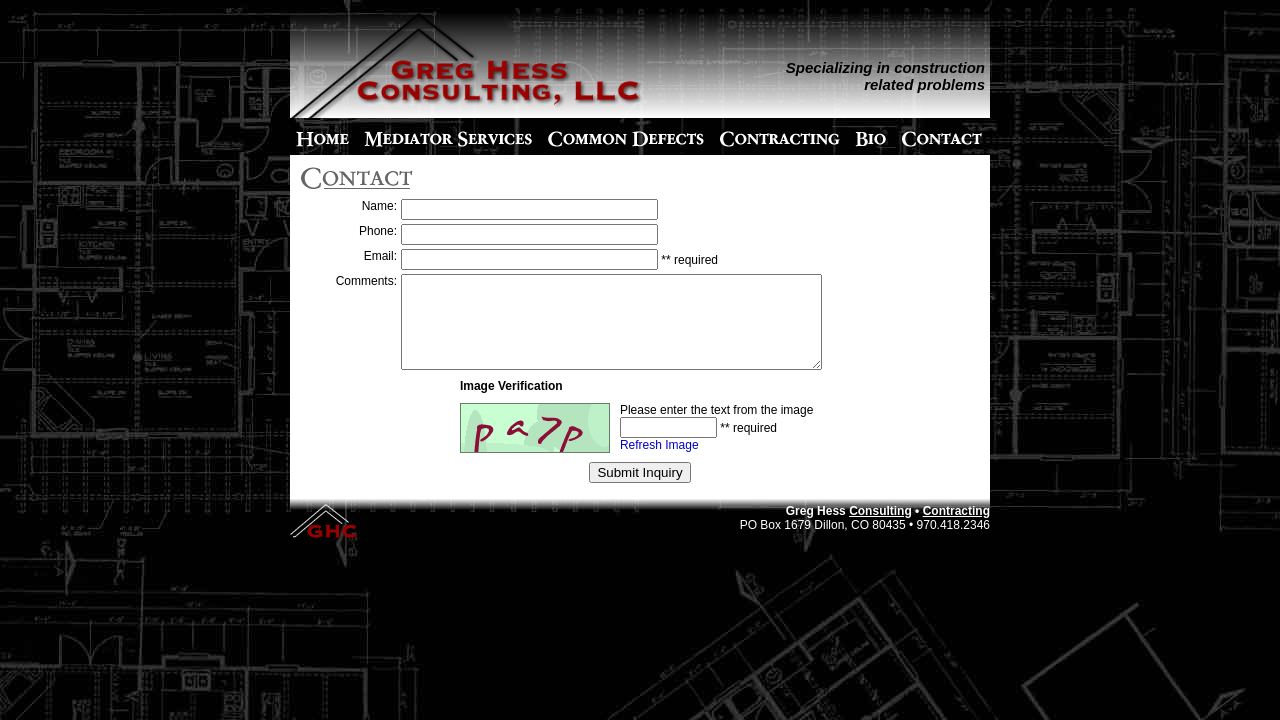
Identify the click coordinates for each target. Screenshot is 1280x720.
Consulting (880, 529)
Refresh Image (659, 463)
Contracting (956, 529)
